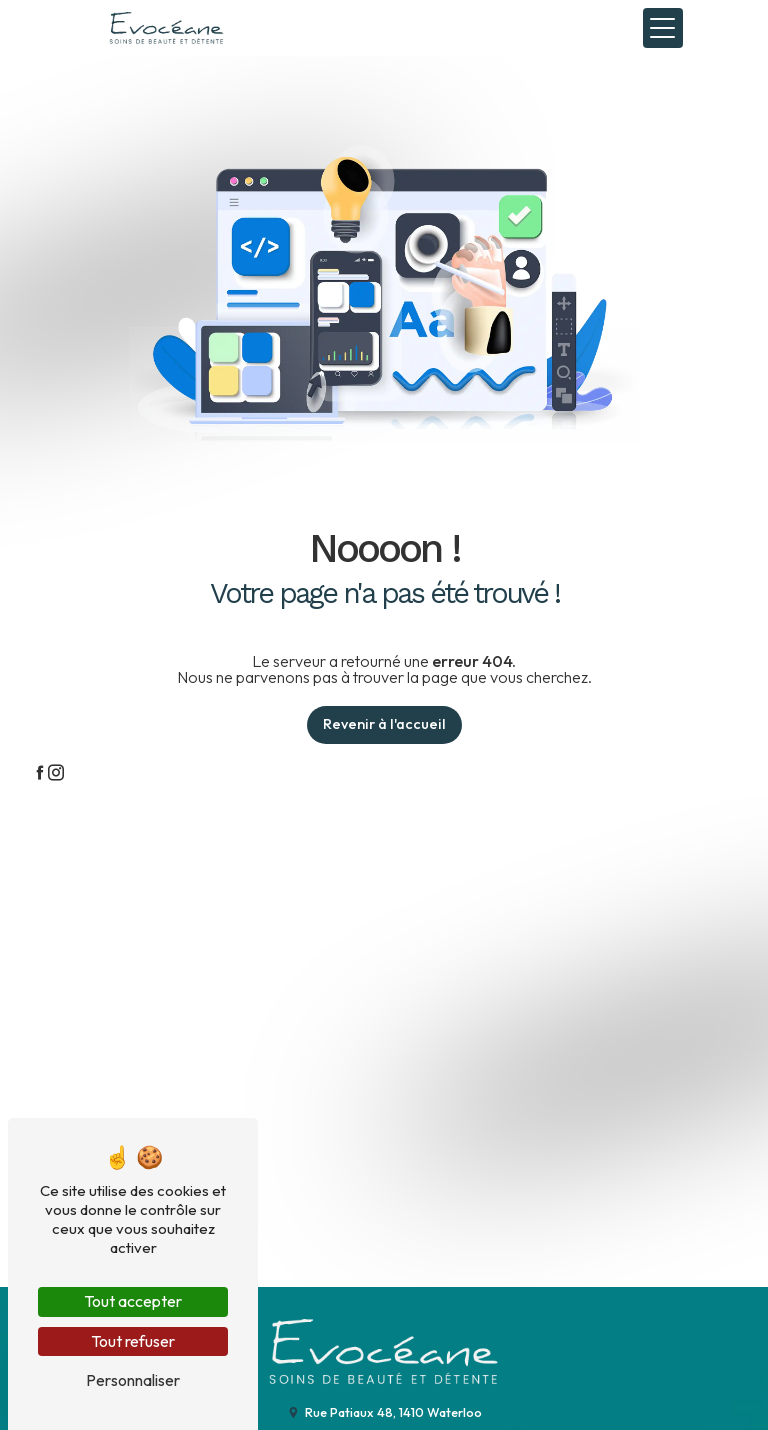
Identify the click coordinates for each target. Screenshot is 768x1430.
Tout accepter (133, 1301)
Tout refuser (133, 1341)
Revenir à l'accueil (384, 724)
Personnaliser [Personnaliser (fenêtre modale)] (133, 1380)
